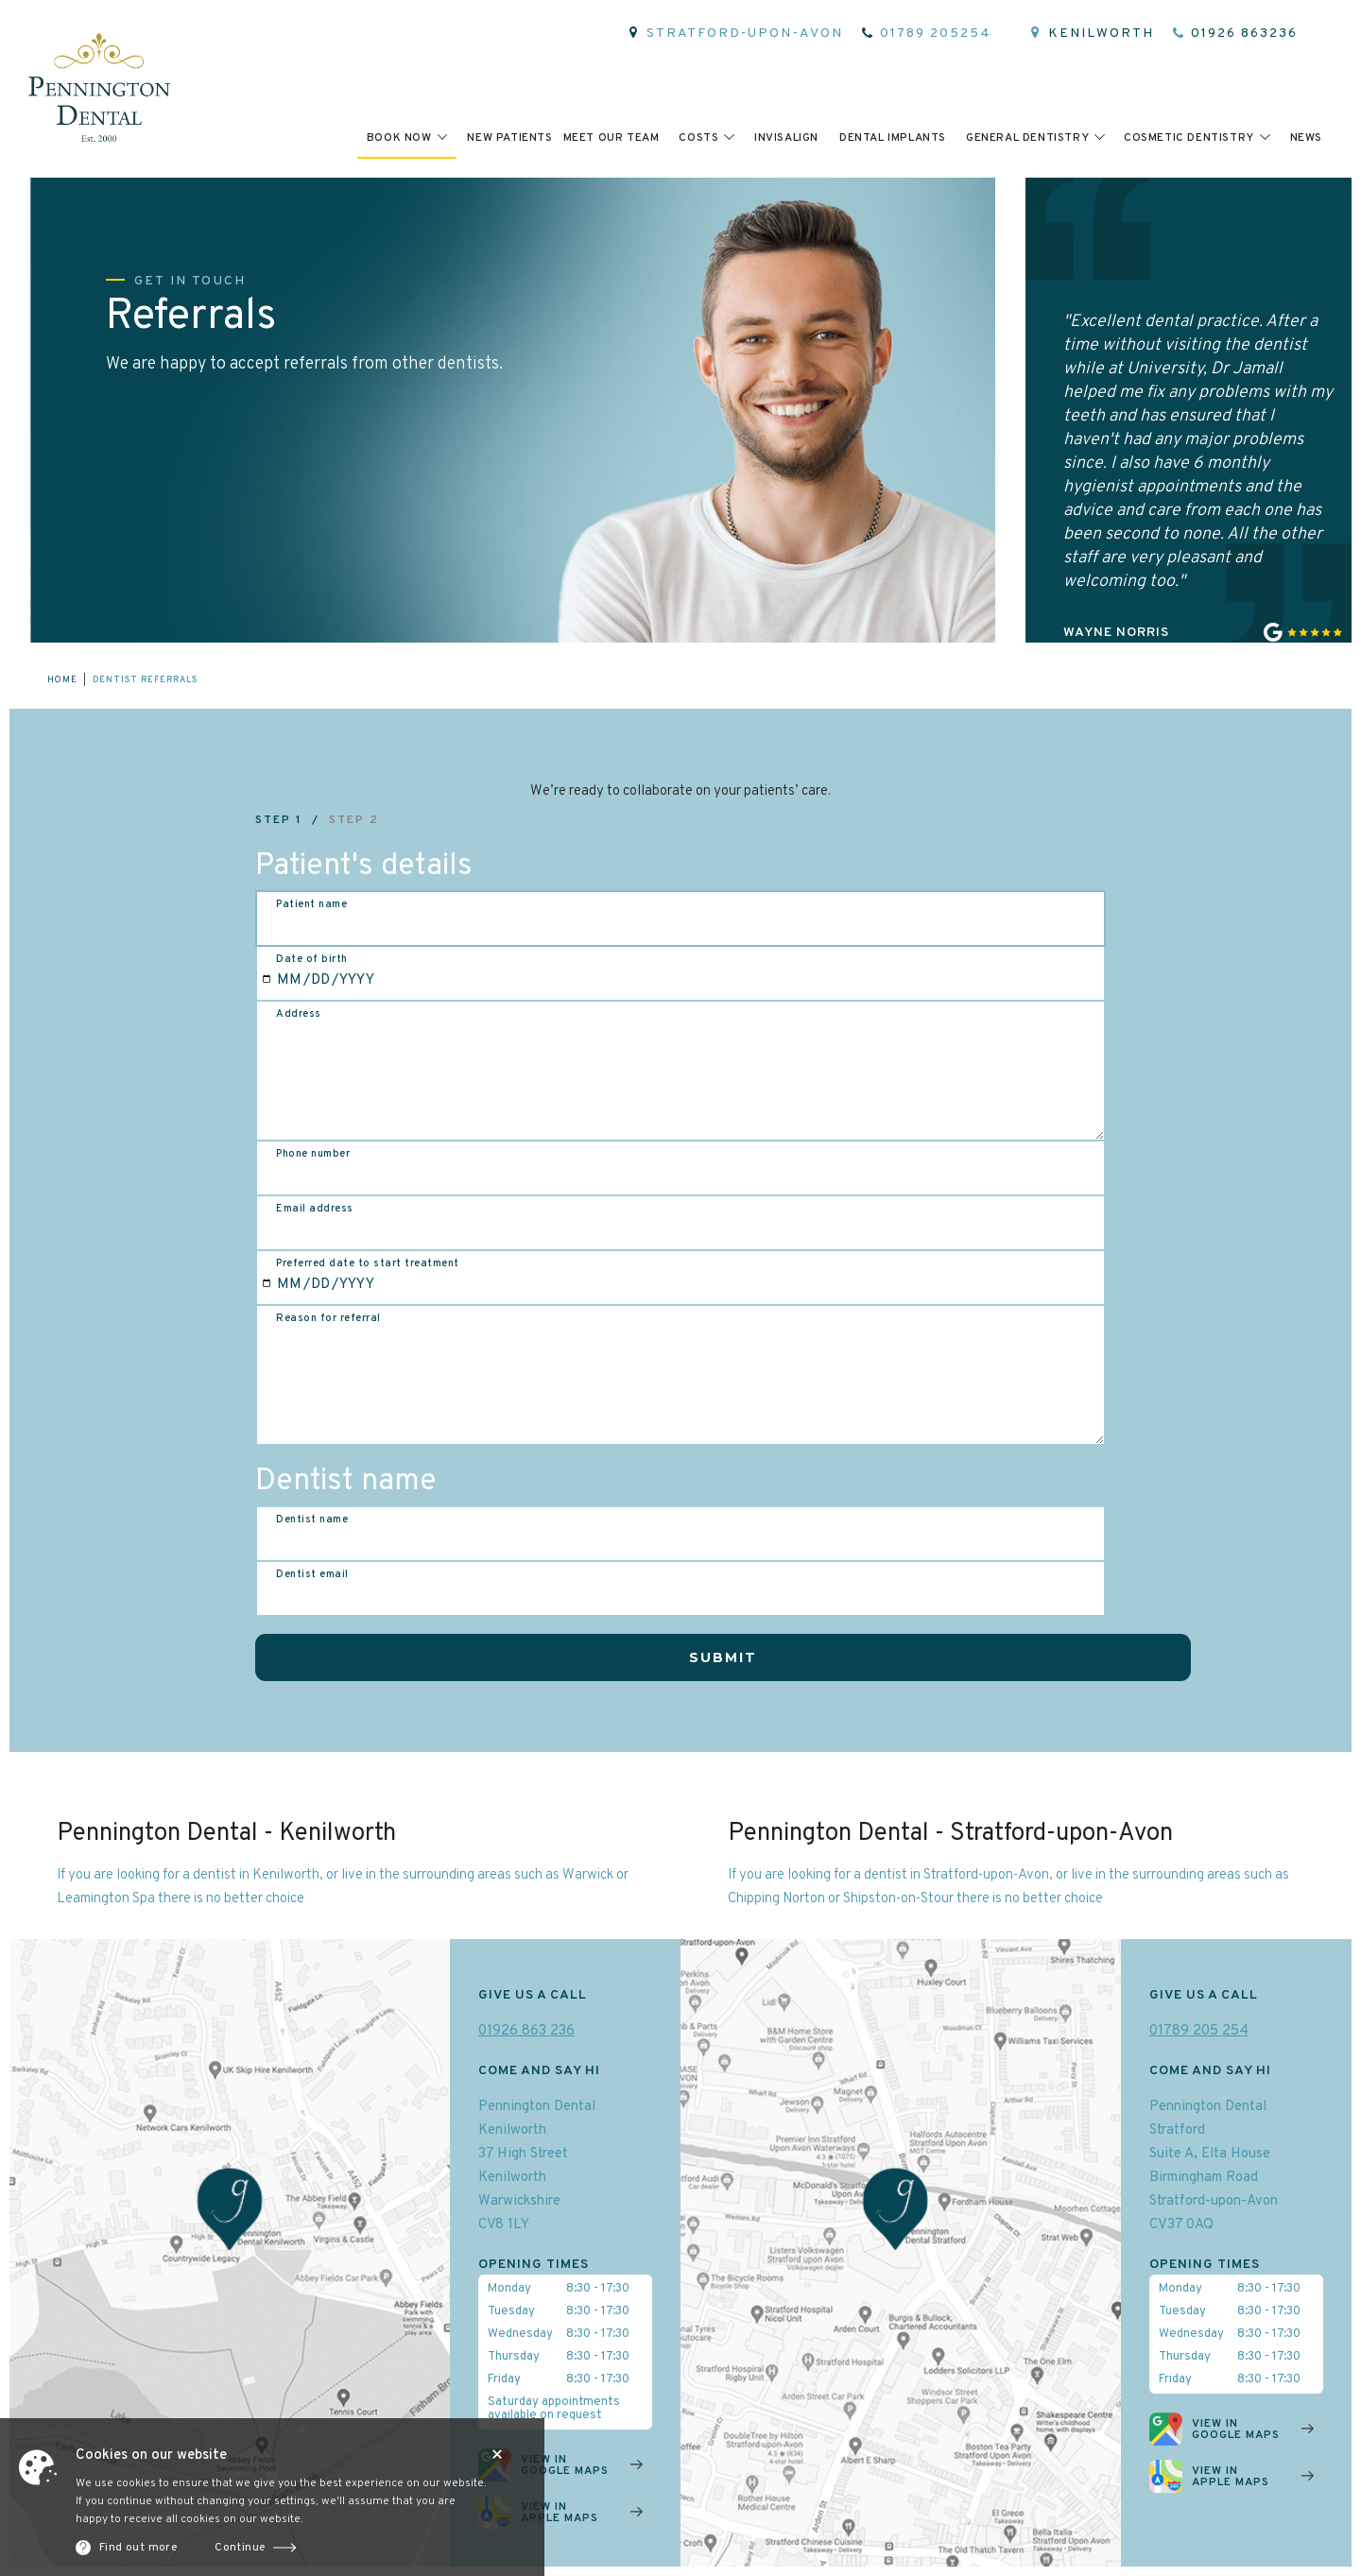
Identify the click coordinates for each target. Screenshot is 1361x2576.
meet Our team (611, 138)
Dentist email (312, 1574)
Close (497, 2454)
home (62, 680)
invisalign (786, 138)
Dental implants (892, 138)
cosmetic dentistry (1189, 138)
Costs (698, 138)
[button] (407, 137)
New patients (509, 138)
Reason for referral (328, 1318)
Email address (314, 1208)
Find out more (138, 2547)
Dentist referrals (145, 680)
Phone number (313, 1153)
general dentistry (1027, 138)
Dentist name (312, 1519)
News (1306, 138)
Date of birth (312, 959)
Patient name (311, 904)
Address (298, 1014)
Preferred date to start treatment (367, 1263)
